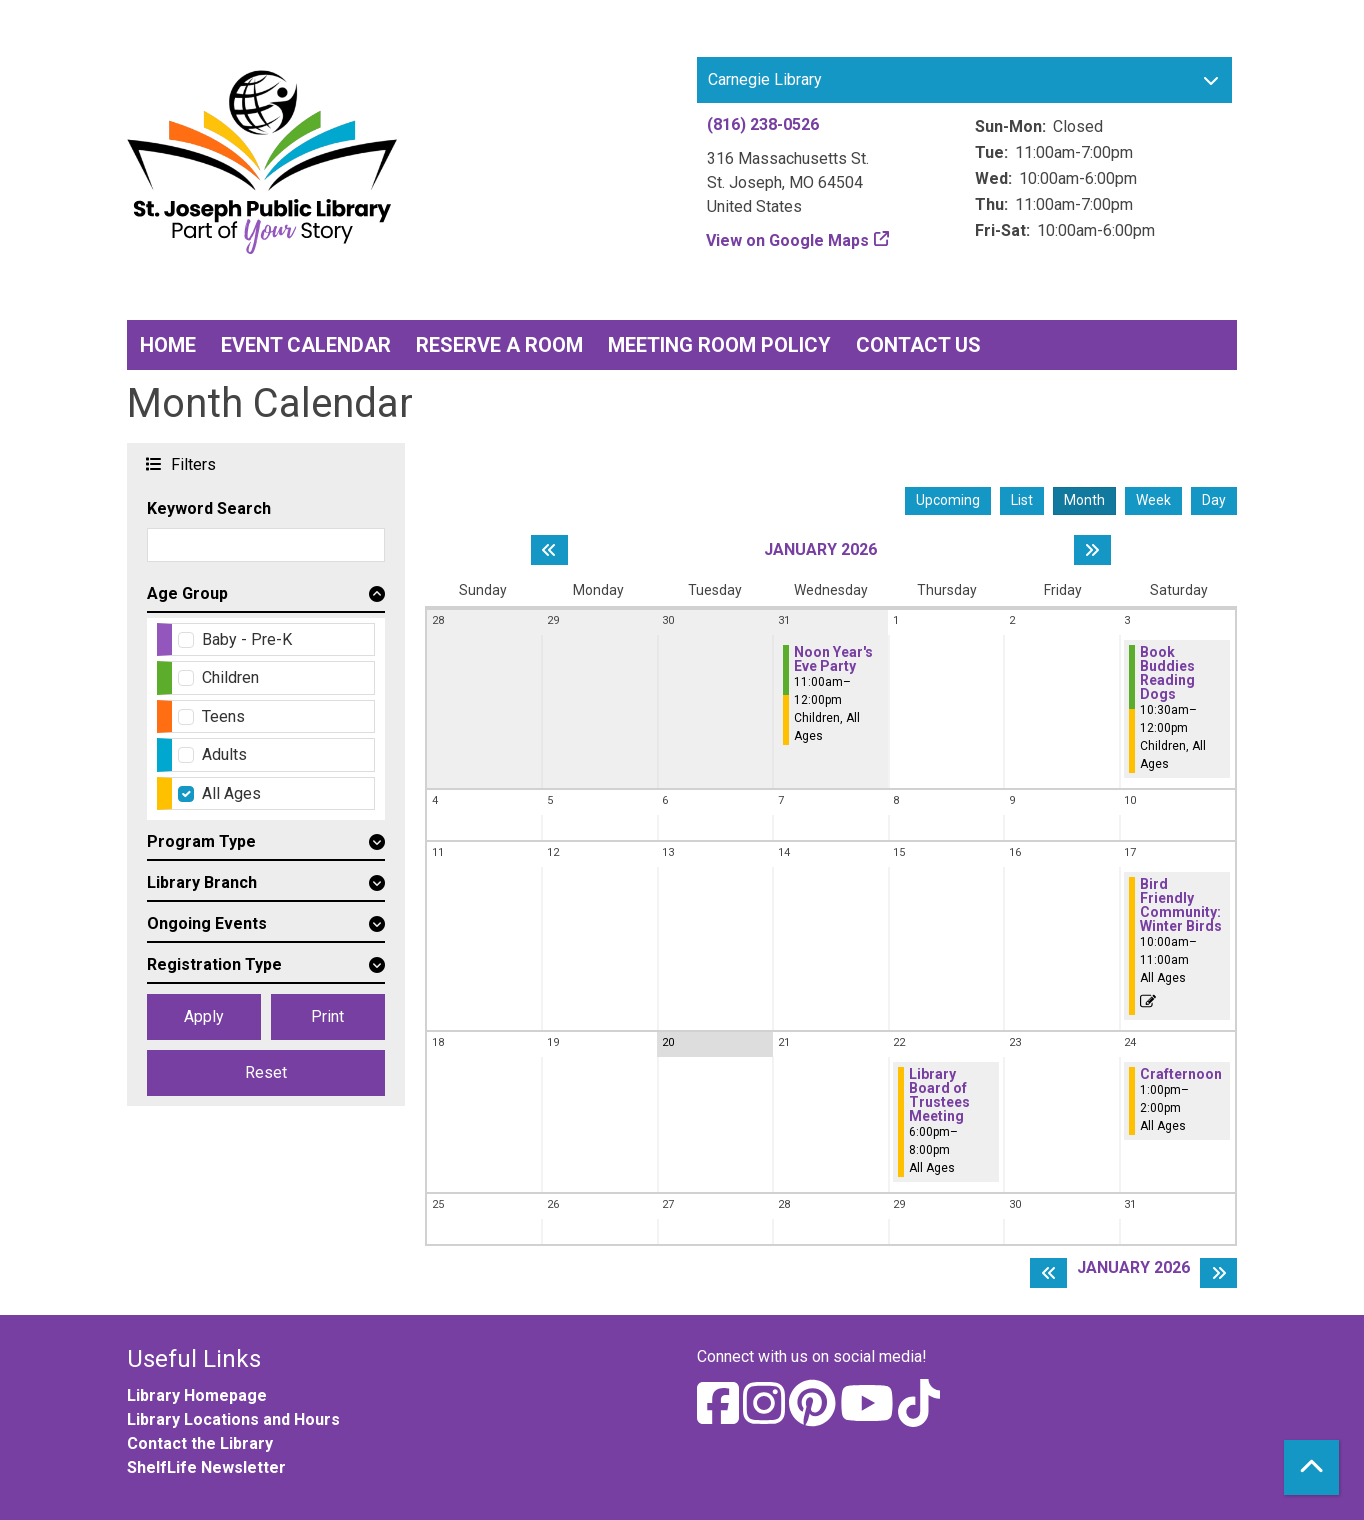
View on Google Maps (788, 240)
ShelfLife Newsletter (206, 1467)
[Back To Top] (1311, 1467)
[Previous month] (549, 550)
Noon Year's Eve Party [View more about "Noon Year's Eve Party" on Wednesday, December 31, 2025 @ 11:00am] (833, 659)
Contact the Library (200, 1443)
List (1022, 500)
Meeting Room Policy (719, 345)
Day (1214, 500)
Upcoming (948, 500)
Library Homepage (197, 1395)
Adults (224, 754)
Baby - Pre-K (247, 639)
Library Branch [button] (202, 882)
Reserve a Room (499, 345)
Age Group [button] (187, 593)
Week (1153, 500)
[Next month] (1092, 550)
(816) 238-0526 (763, 124)
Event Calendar (306, 345)
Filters (191, 463)
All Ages (231, 793)
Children (230, 677)
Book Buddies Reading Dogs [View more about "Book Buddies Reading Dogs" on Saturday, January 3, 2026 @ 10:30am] (1167, 673)
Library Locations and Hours (233, 1419)
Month (1084, 500)
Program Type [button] (201, 841)
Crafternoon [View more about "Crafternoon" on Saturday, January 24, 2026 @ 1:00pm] (1181, 1074)
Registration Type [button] (214, 964)
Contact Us (918, 345)
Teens (223, 716)
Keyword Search (209, 508)
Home (168, 345)
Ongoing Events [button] (207, 923)
